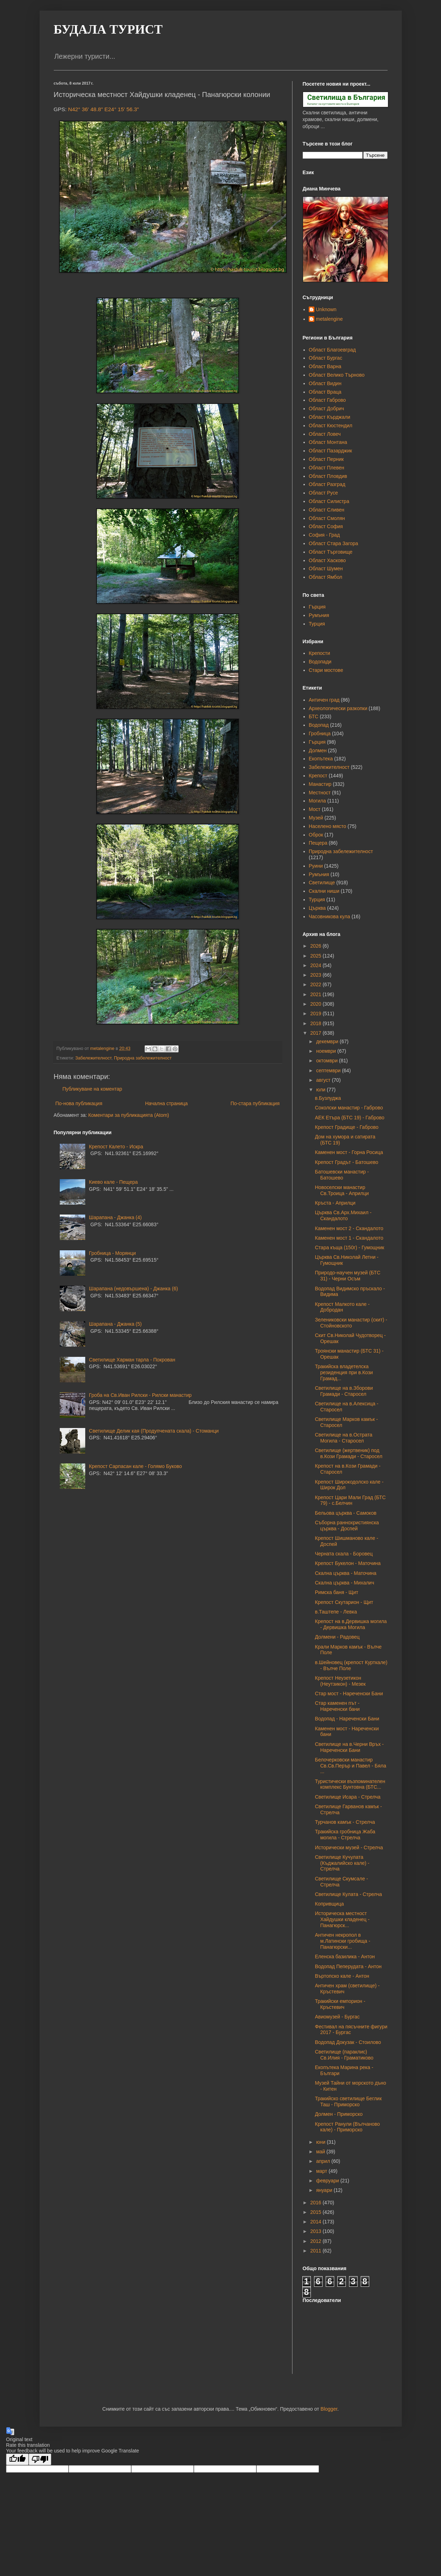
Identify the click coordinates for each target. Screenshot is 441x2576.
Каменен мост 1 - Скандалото (349, 1238)
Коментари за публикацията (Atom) (128, 1115)
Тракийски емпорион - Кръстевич (340, 2004)
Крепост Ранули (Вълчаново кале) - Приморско (347, 2127)
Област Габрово (327, 400)
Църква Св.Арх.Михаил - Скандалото (343, 1215)
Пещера (318, 843)
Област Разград (327, 484)
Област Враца (325, 392)
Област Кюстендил (330, 425)
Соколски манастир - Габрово (349, 1107)
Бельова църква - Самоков (345, 1513)
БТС (313, 716)
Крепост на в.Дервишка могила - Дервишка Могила (351, 1624)
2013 (316, 2231)
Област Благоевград (332, 350)
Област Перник (326, 459)
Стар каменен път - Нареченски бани (337, 1706)
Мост (314, 809)
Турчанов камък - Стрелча (345, 1822)
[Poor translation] (40, 2459)
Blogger (328, 2409)
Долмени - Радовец (337, 1637)
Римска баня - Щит (336, 1592)
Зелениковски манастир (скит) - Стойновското (351, 1323)
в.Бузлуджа (328, 1098)
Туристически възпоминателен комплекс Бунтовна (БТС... (350, 1784)
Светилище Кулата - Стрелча (348, 1894)
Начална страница (166, 1103)
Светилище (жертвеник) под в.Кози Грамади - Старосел (348, 1453)
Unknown (326, 309)
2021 (316, 994)
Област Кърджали (329, 417)
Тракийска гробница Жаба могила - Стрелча (345, 1834)
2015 (316, 2212)
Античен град (324, 700)
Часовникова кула (329, 916)
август (324, 1080)
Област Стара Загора (333, 543)
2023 (316, 975)
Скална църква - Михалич (344, 1583)
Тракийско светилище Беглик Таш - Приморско (348, 2101)
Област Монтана (328, 442)
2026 (316, 946)
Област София (326, 526)
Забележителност (93, 1058)
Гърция (317, 607)
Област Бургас (325, 358)
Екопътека (321, 758)
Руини (316, 866)
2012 (316, 2241)
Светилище (322, 882)
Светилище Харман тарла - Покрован (132, 1360)
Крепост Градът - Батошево (346, 1162)
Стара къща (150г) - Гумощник (349, 1247)
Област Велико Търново (337, 375)
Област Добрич (326, 408)
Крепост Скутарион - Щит (344, 1602)
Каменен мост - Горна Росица (349, 1152)
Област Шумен (326, 568)
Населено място (327, 826)
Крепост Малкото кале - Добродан (342, 1307)
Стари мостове (326, 670)
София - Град (324, 535)
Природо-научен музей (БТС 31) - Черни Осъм (347, 1275)
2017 (316, 1033)
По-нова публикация (79, 1103)
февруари (328, 2180)
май (321, 2151)
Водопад (319, 725)
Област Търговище (331, 552)
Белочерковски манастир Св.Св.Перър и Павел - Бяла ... (350, 1766)
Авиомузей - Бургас (337, 2017)
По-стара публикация (255, 1103)
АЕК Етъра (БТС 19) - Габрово (349, 1117)
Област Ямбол (325, 577)
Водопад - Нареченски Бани (347, 1718)
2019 (316, 1013)
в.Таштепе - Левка (336, 1612)
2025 (316, 956)
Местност (320, 792)
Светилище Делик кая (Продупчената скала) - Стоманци (154, 1431)
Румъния (319, 615)
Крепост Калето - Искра (116, 1146)
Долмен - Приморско (338, 2114)
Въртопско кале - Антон (342, 1976)
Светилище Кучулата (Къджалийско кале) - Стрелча (342, 1863)
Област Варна (325, 366)
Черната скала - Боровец (343, 1554)
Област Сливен (326, 510)
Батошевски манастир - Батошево (342, 1175)
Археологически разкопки (338, 708)
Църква (317, 908)
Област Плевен (326, 467)
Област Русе (323, 493)
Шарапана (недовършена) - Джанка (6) (133, 1288)
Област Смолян (327, 518)
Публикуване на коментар (92, 1089)
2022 (316, 984)
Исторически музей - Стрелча (349, 1847)
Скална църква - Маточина (345, 1573)
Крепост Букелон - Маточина (348, 1563)
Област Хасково (327, 560)
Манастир (320, 784)
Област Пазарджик (330, 450)
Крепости (319, 653)
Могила (317, 801)
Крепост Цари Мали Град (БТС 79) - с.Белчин (350, 1500)
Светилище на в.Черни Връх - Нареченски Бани (349, 1747)
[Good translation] (17, 2459)
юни (321, 2142)
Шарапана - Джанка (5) (115, 1324)
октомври (327, 1060)
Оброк (316, 835)
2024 (316, 965)
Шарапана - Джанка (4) (115, 1217)
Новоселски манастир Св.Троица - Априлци (342, 1190)
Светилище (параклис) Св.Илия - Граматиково (344, 2055)
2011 (316, 2251)
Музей (316, 818)
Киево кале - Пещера (113, 1182)
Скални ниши (324, 891)
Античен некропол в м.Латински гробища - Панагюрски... (342, 1941)
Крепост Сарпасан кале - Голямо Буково (135, 1466)
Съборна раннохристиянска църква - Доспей (347, 1525)
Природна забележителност (143, 1058)
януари (324, 2190)
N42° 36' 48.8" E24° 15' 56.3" (103, 109)
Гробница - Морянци (112, 1253)
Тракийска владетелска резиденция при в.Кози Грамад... (344, 1372)
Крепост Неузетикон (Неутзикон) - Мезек (340, 1681)
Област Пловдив (328, 476)
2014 (316, 2221)
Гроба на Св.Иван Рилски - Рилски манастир (140, 1395)
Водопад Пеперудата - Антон (348, 1966)
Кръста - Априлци (335, 1203)
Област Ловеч (325, 434)
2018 (316, 1023)
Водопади (320, 661)
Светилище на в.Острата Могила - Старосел (343, 1438)
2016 (316, 2202)
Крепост (318, 775)
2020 (316, 1004)
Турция (317, 624)
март (322, 2171)
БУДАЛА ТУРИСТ (108, 29)
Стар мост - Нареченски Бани (349, 1693)
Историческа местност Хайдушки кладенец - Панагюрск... (342, 1919)
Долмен (317, 750)
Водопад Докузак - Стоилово (348, 2042)
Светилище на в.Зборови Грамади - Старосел (344, 1391)
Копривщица (329, 1904)
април (323, 2161)
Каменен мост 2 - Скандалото (349, 1228)
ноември (326, 1051)
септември (329, 1070)
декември (328, 1041)
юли (321, 1089)
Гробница (320, 733)
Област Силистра (329, 501)
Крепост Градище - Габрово (346, 1127)
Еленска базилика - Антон (345, 1956)
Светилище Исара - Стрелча (347, 1797)
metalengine (329, 319)
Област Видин (325, 383)
